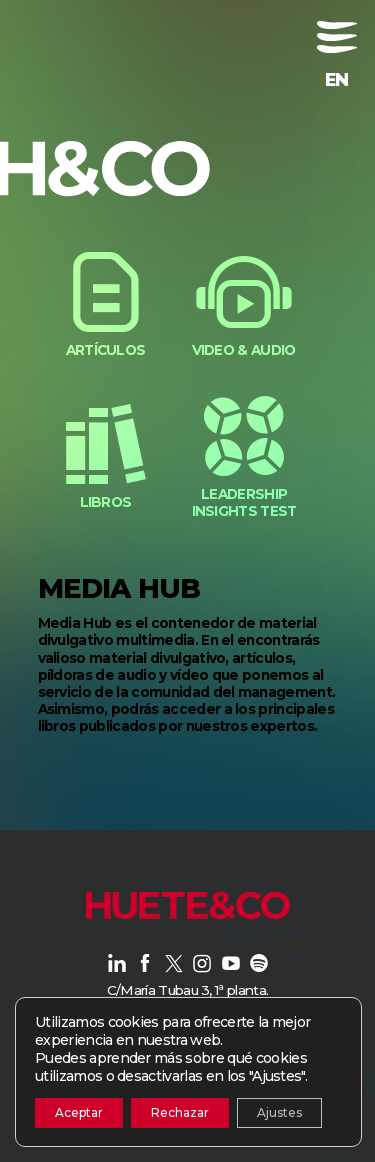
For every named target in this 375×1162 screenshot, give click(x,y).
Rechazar (180, 1112)
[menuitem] (337, 80)
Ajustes (279, 1112)
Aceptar (79, 1112)
